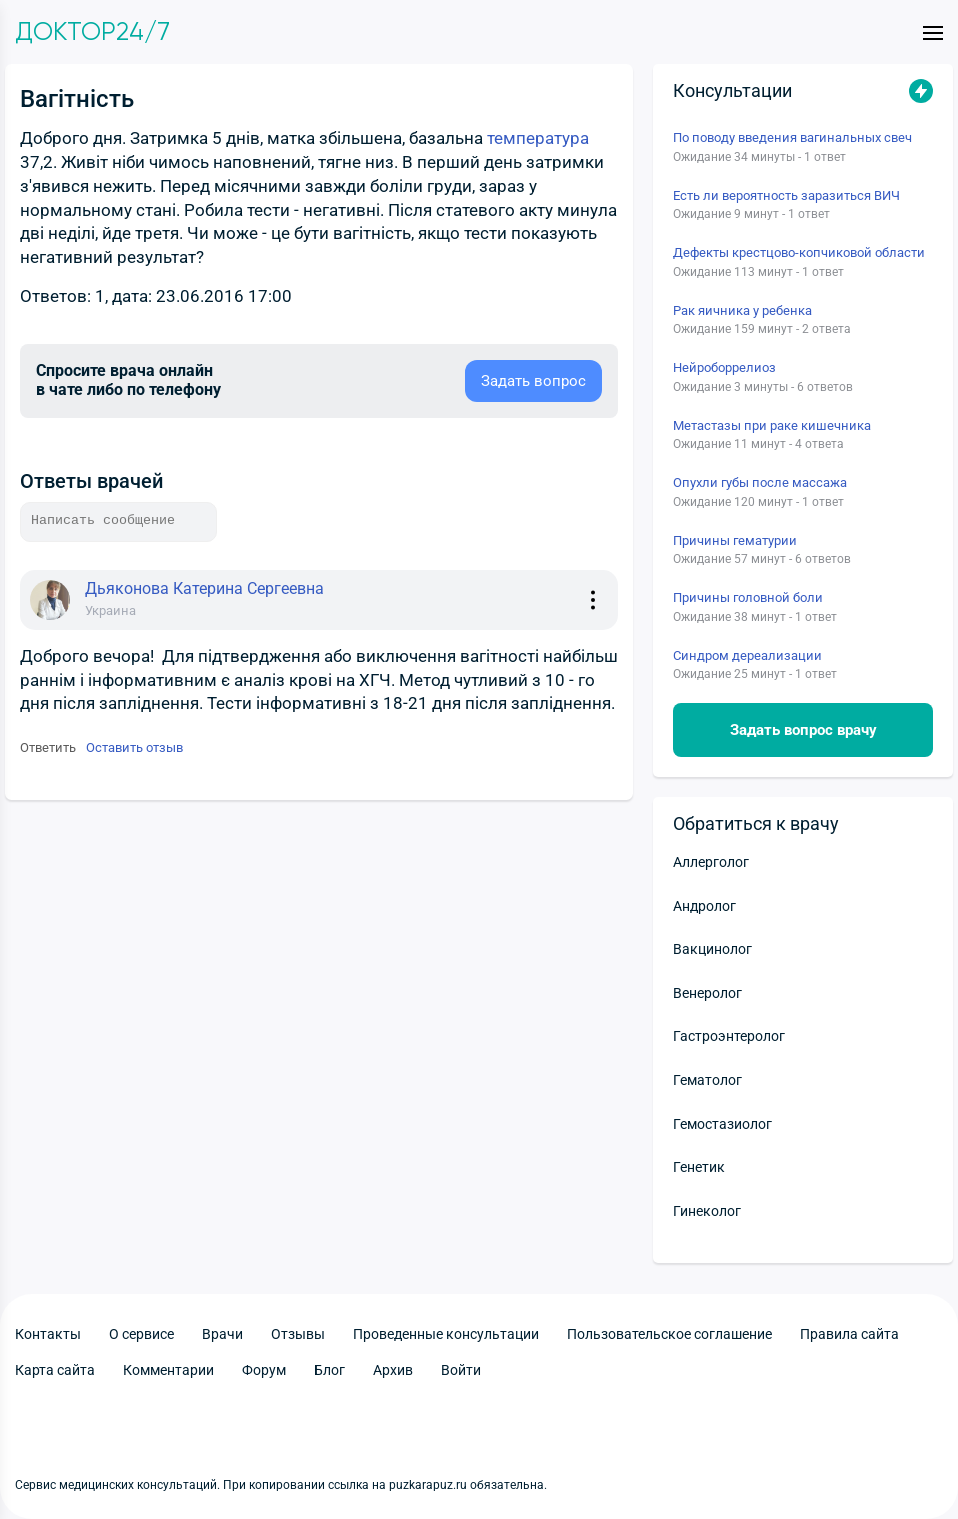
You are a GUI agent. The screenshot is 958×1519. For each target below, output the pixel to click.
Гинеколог (707, 1211)
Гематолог (707, 1080)
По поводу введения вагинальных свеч (792, 137)
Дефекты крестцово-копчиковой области (799, 252)
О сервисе (141, 1334)
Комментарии (168, 1370)
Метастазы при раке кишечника (772, 425)
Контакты (48, 1334)
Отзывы (298, 1334)
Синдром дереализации (747, 655)
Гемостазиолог (722, 1124)
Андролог (704, 906)
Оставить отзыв (134, 747)
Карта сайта (55, 1370)
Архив (393, 1370)
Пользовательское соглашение (669, 1334)
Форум (264, 1370)
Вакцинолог (712, 949)
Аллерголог (711, 862)
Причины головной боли (748, 597)
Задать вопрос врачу (803, 730)
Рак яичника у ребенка (742, 310)
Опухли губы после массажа (760, 482)
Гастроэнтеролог (729, 1036)
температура (538, 138)
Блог (329, 1370)
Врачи (222, 1334)
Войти (461, 1370)
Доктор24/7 (92, 32)
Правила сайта (849, 1334)
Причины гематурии (735, 540)
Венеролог (707, 993)
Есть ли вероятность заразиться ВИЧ (786, 195)
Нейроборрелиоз (724, 367)
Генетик (699, 1167)
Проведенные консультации (446, 1334)
